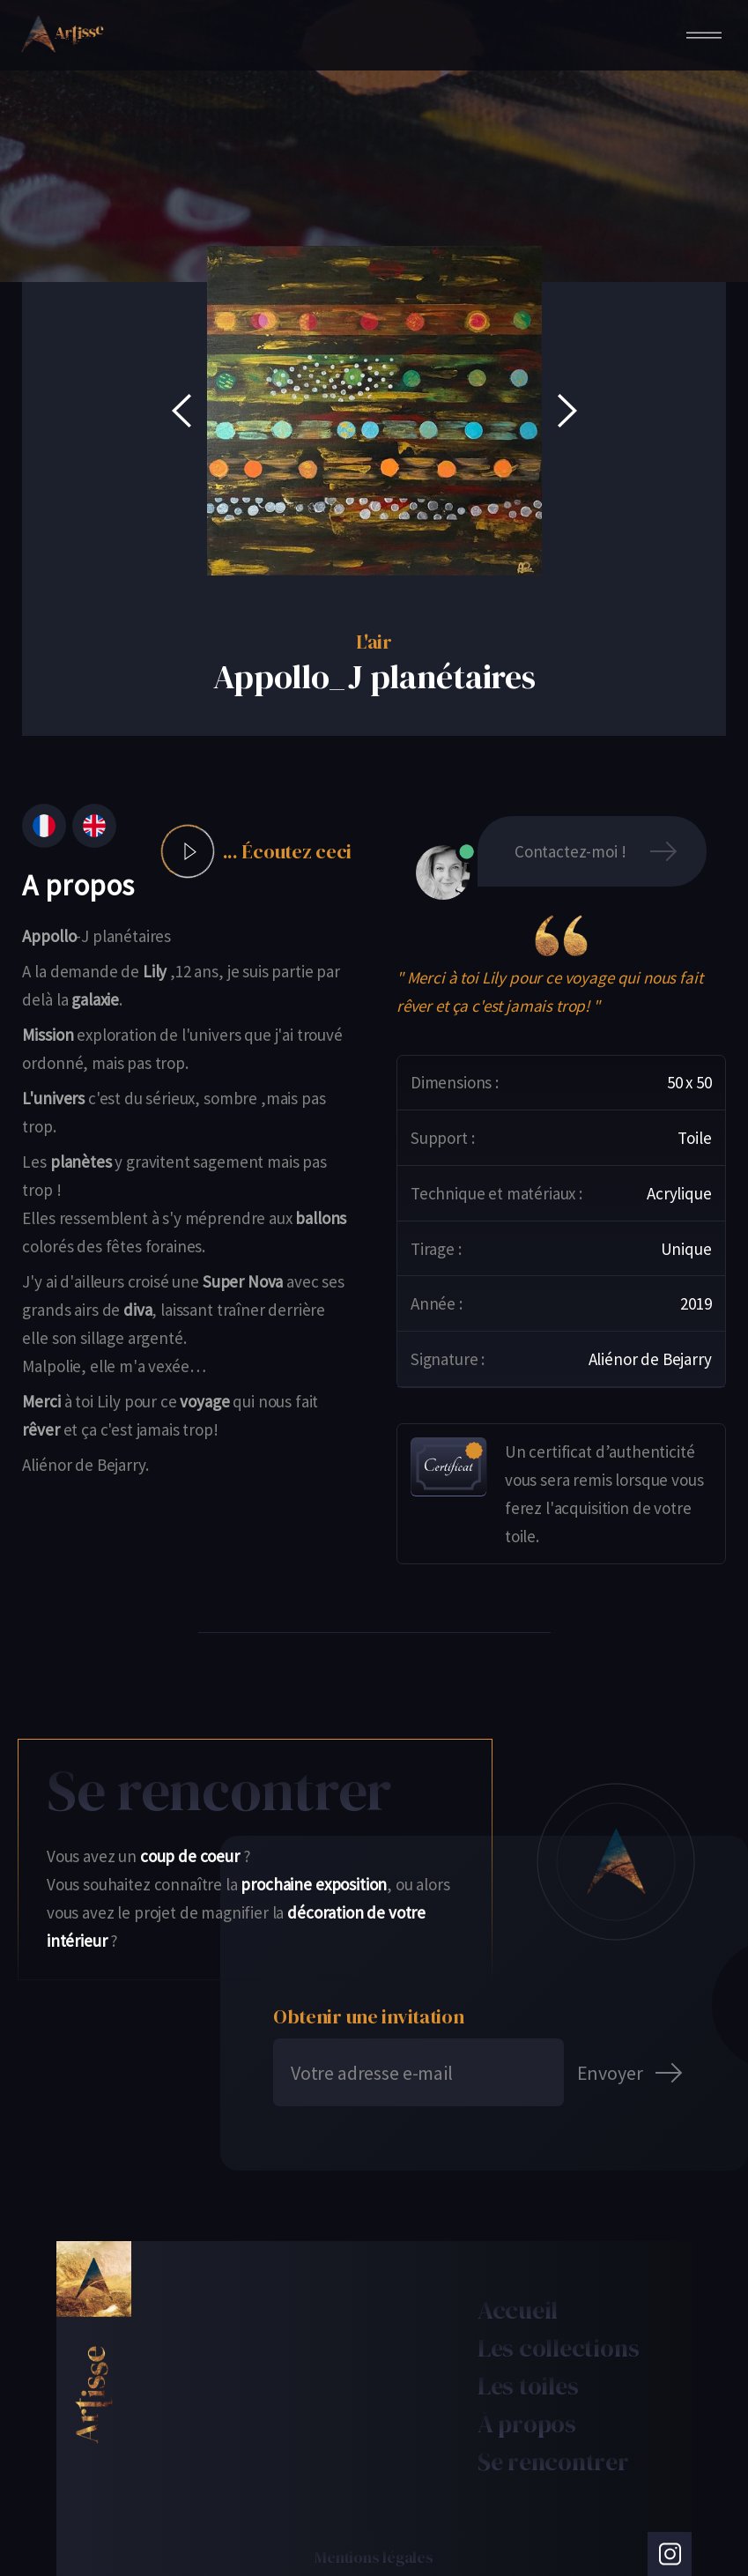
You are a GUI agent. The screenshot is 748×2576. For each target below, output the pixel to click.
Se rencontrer (553, 2461)
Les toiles (528, 2385)
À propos (527, 2423)
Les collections (559, 2347)
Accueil (518, 2310)
